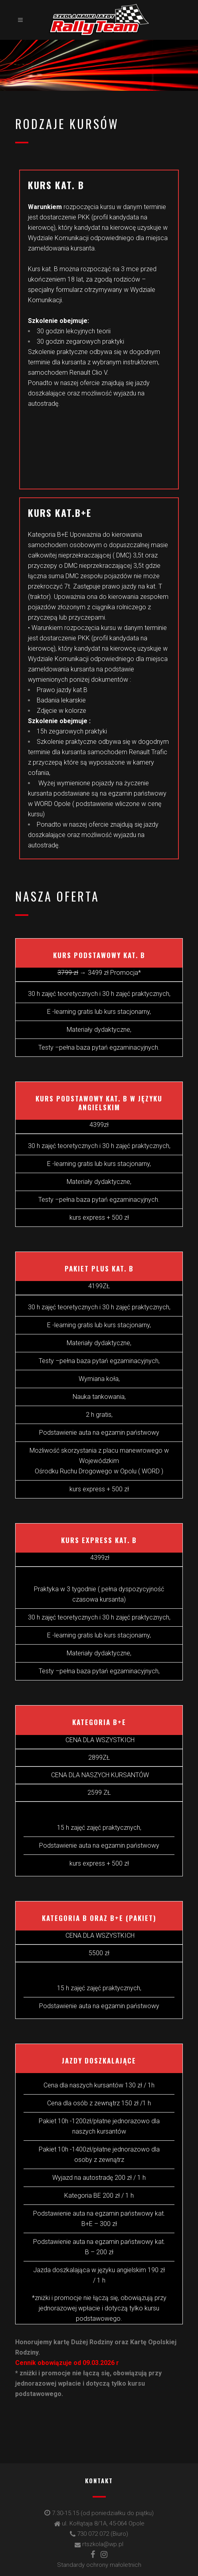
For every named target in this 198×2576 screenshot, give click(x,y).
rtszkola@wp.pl (102, 2544)
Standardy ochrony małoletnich (99, 2564)
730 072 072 (93, 2533)
